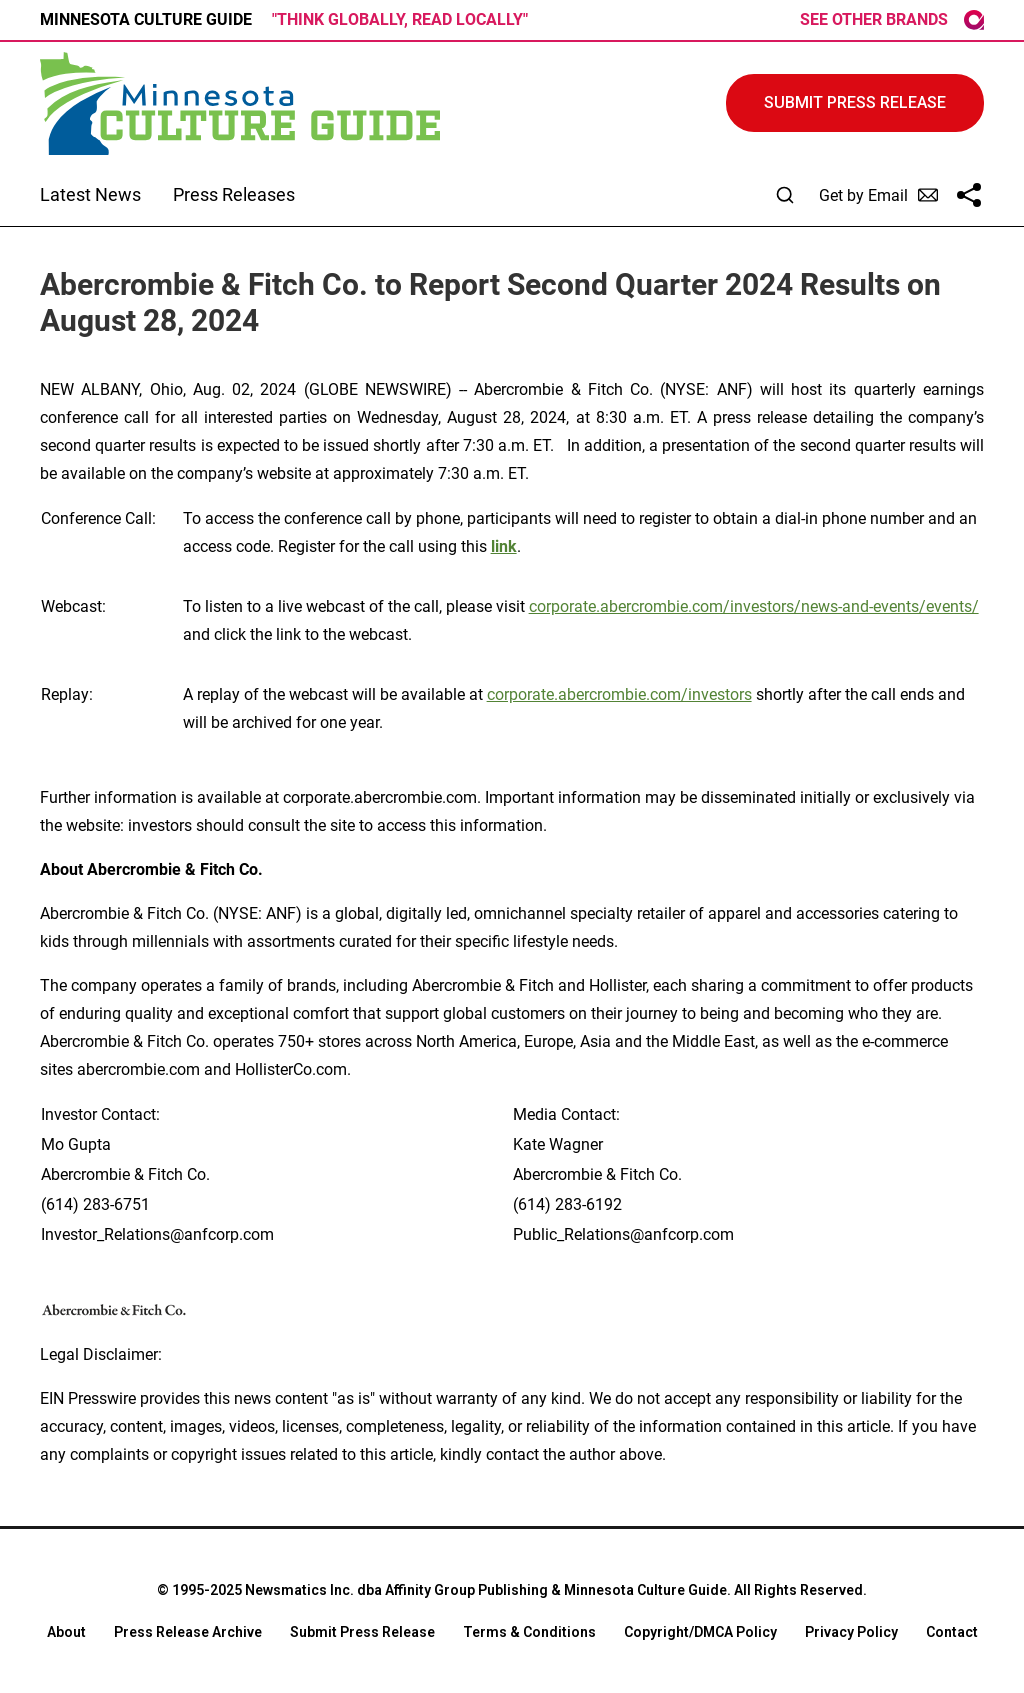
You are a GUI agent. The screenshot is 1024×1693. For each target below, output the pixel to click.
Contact (952, 1632)
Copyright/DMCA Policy (700, 1632)
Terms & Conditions (529, 1632)
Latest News (90, 194)
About (66, 1632)
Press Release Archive (188, 1632)
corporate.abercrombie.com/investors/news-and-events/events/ (754, 606)
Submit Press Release (362, 1632)
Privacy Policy (851, 1632)
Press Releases (234, 194)
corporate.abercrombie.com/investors (619, 694)
